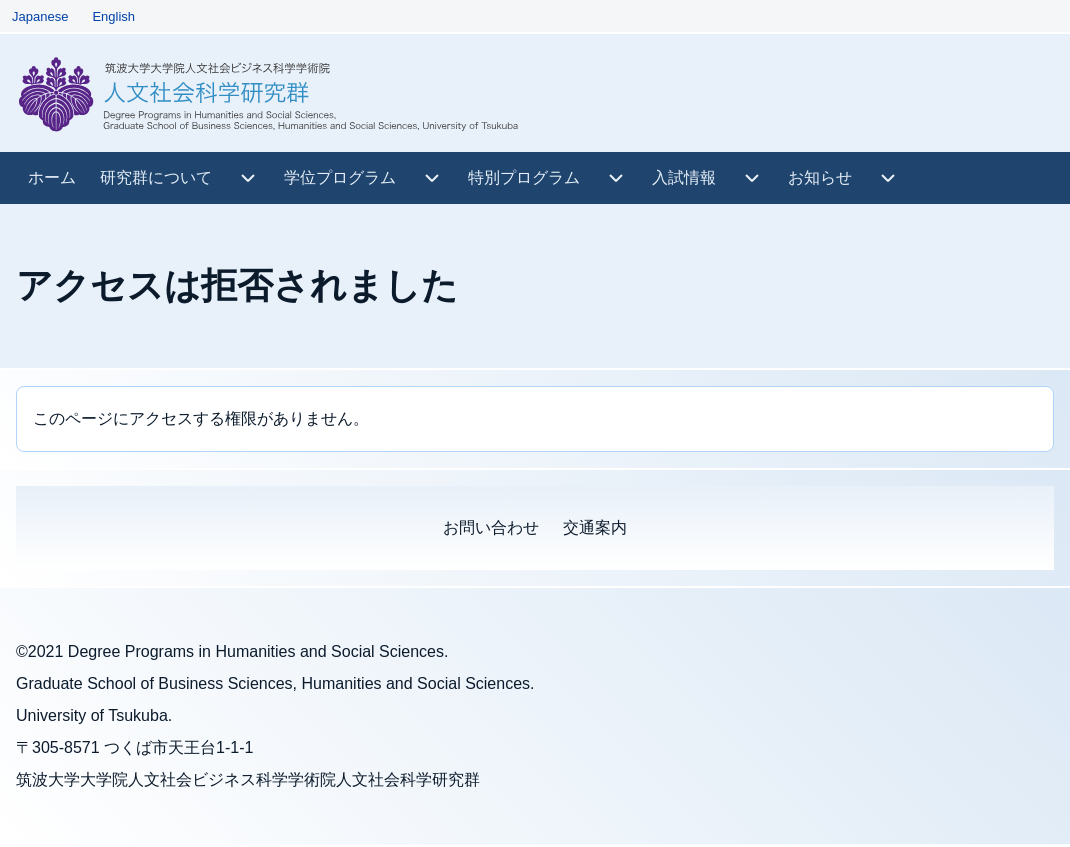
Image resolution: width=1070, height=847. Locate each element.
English (113, 16)
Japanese (40, 16)
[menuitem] (52, 178)
